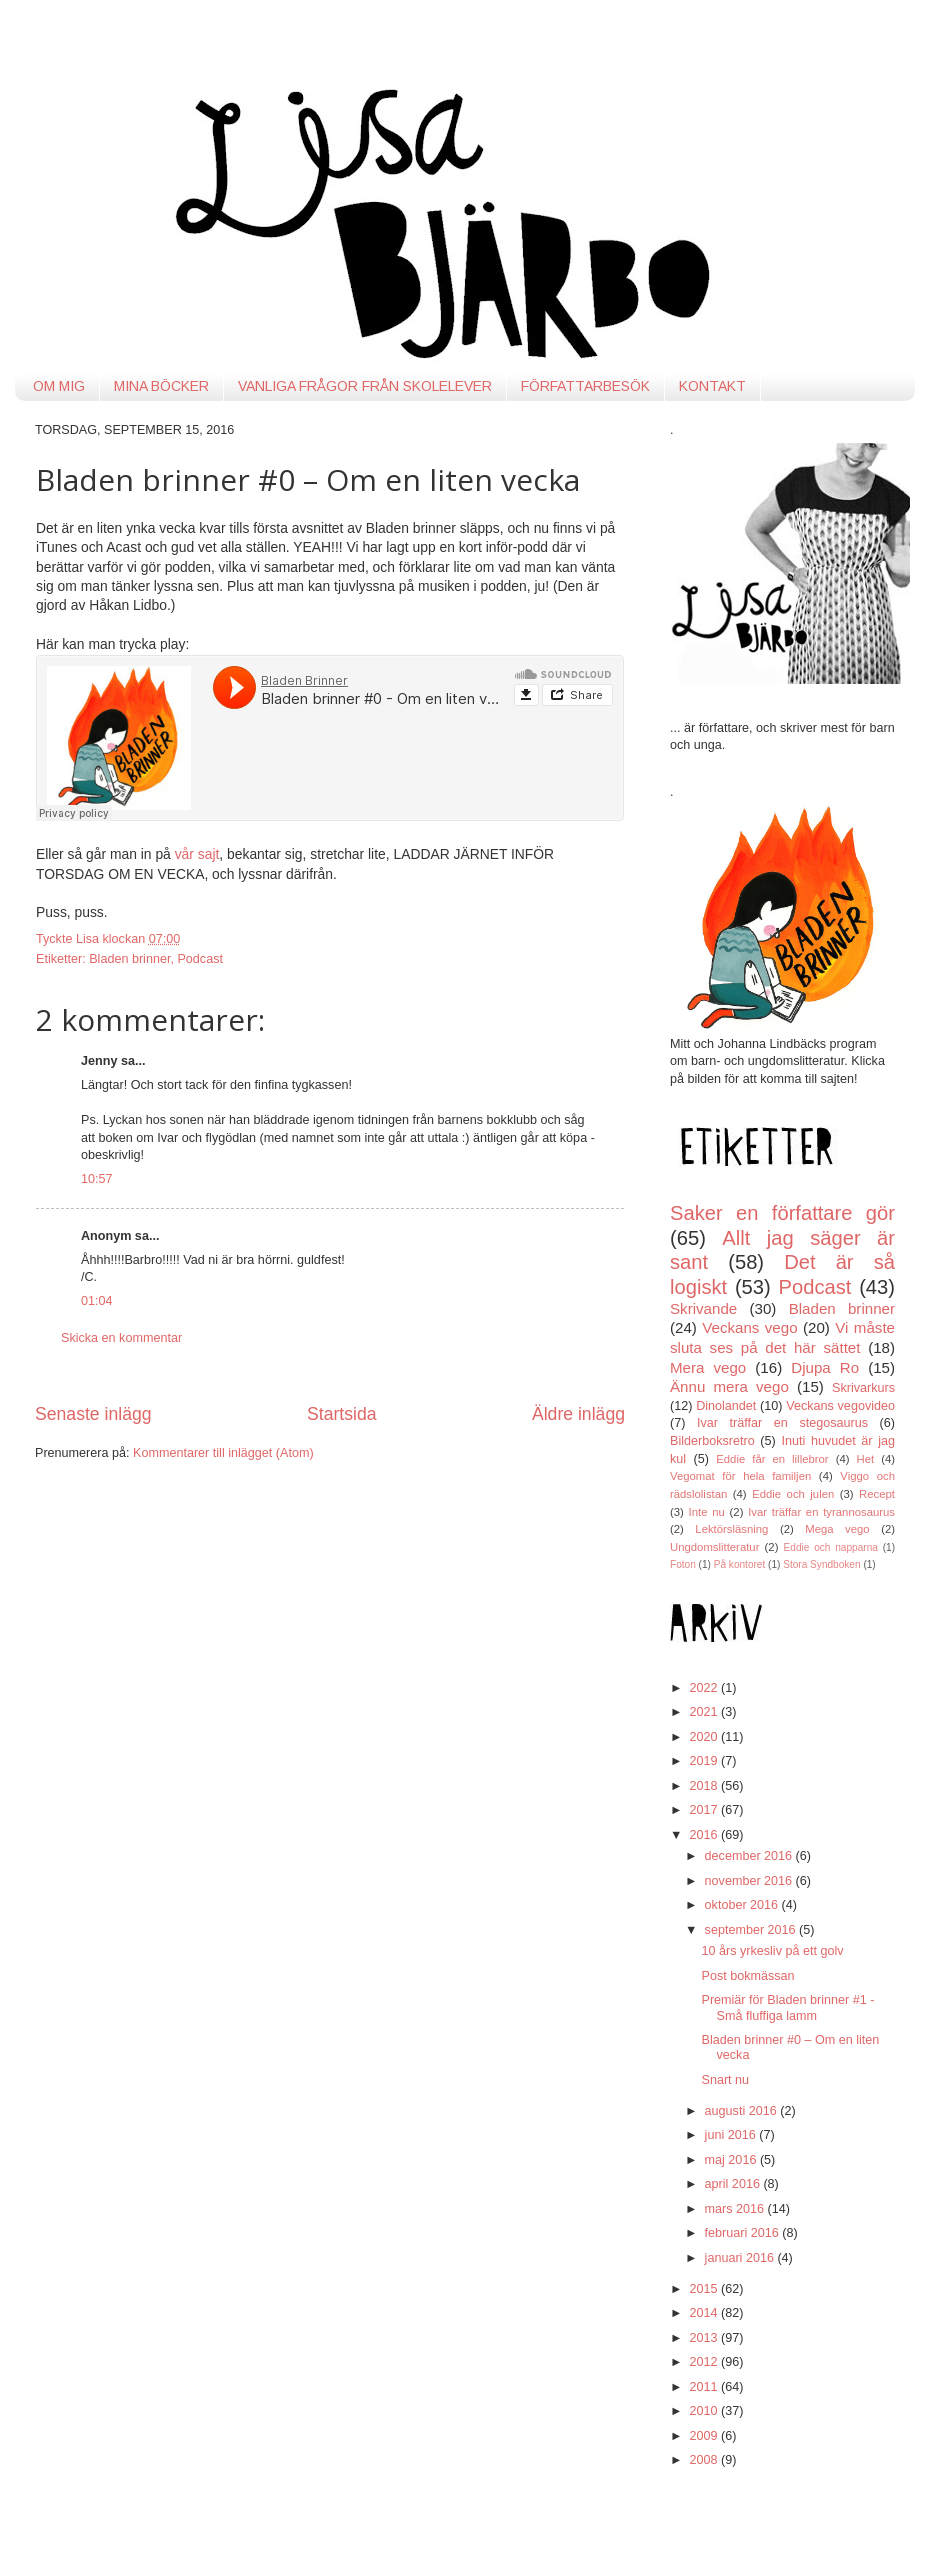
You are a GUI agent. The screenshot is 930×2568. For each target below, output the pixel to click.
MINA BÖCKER (161, 386)
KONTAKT (712, 386)
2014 (705, 2313)
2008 (705, 2460)
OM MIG (59, 386)
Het (866, 1459)
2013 (705, 2338)
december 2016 (750, 1856)
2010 (705, 2411)
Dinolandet (726, 1406)
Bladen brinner (129, 959)
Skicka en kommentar (121, 1338)
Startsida (342, 1414)
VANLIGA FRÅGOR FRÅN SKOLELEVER (365, 386)
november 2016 (750, 1881)
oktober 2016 (743, 1905)
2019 (705, 1761)
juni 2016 (732, 2135)
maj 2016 (732, 2160)
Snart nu (725, 2080)
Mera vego (708, 1367)
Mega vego (837, 1529)
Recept (877, 1494)
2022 (705, 1688)
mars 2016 (736, 2209)
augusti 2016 (743, 2111)
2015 (705, 2289)
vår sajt (197, 854)
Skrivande (703, 1308)
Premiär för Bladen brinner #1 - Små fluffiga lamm (787, 2007)
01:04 (97, 1301)
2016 (705, 1835)
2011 (705, 2387)
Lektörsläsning (731, 1529)
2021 (705, 1712)
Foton (683, 1564)
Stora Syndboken (821, 1564)
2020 (705, 1737)
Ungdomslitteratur (714, 1547)
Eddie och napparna (831, 1547)
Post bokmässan (747, 1976)
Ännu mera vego (729, 1386)
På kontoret (740, 1564)
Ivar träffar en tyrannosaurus (821, 1512)
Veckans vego (749, 1327)
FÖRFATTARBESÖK (585, 386)
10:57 (97, 1179)
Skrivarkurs (863, 1388)
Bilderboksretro (712, 1441)
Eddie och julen (793, 1494)
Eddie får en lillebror (772, 1459)
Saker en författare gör (782, 1213)
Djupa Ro (825, 1367)
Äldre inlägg (578, 1414)
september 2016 (752, 1930)
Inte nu (707, 1512)
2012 (705, 2362)
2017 (705, 1810)
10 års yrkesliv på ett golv (772, 1951)
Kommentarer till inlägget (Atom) (223, 1453)
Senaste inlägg (93, 1414)
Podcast (200, 959)
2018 (705, 1786)
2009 (705, 2436)
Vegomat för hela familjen (740, 1476)
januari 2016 (741, 2258)
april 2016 (734, 2184)
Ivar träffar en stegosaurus (782, 1423)
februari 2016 (744, 2233)
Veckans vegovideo (840, 1406)
